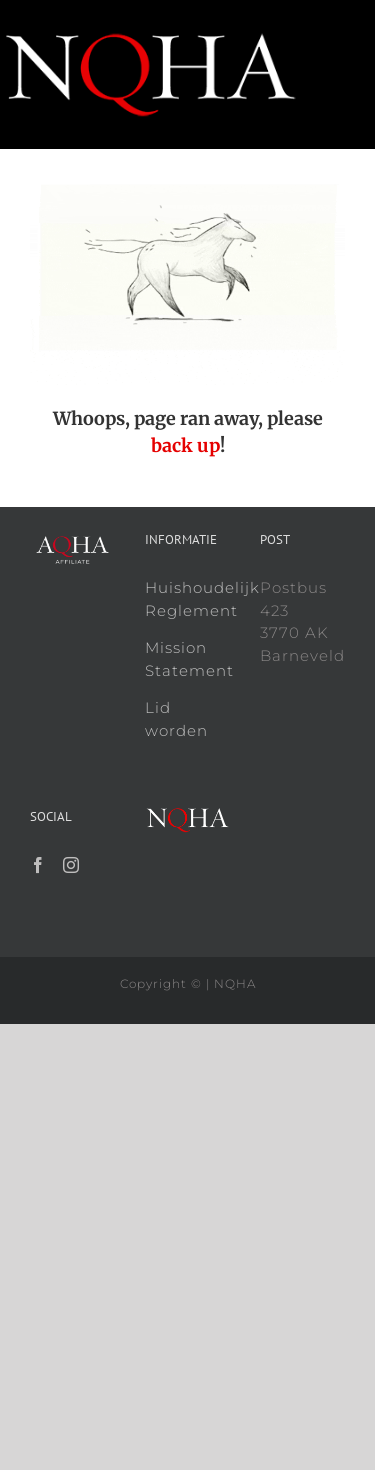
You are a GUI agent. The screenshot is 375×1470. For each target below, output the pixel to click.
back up (185, 445)
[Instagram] (71, 865)
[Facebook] (38, 865)
